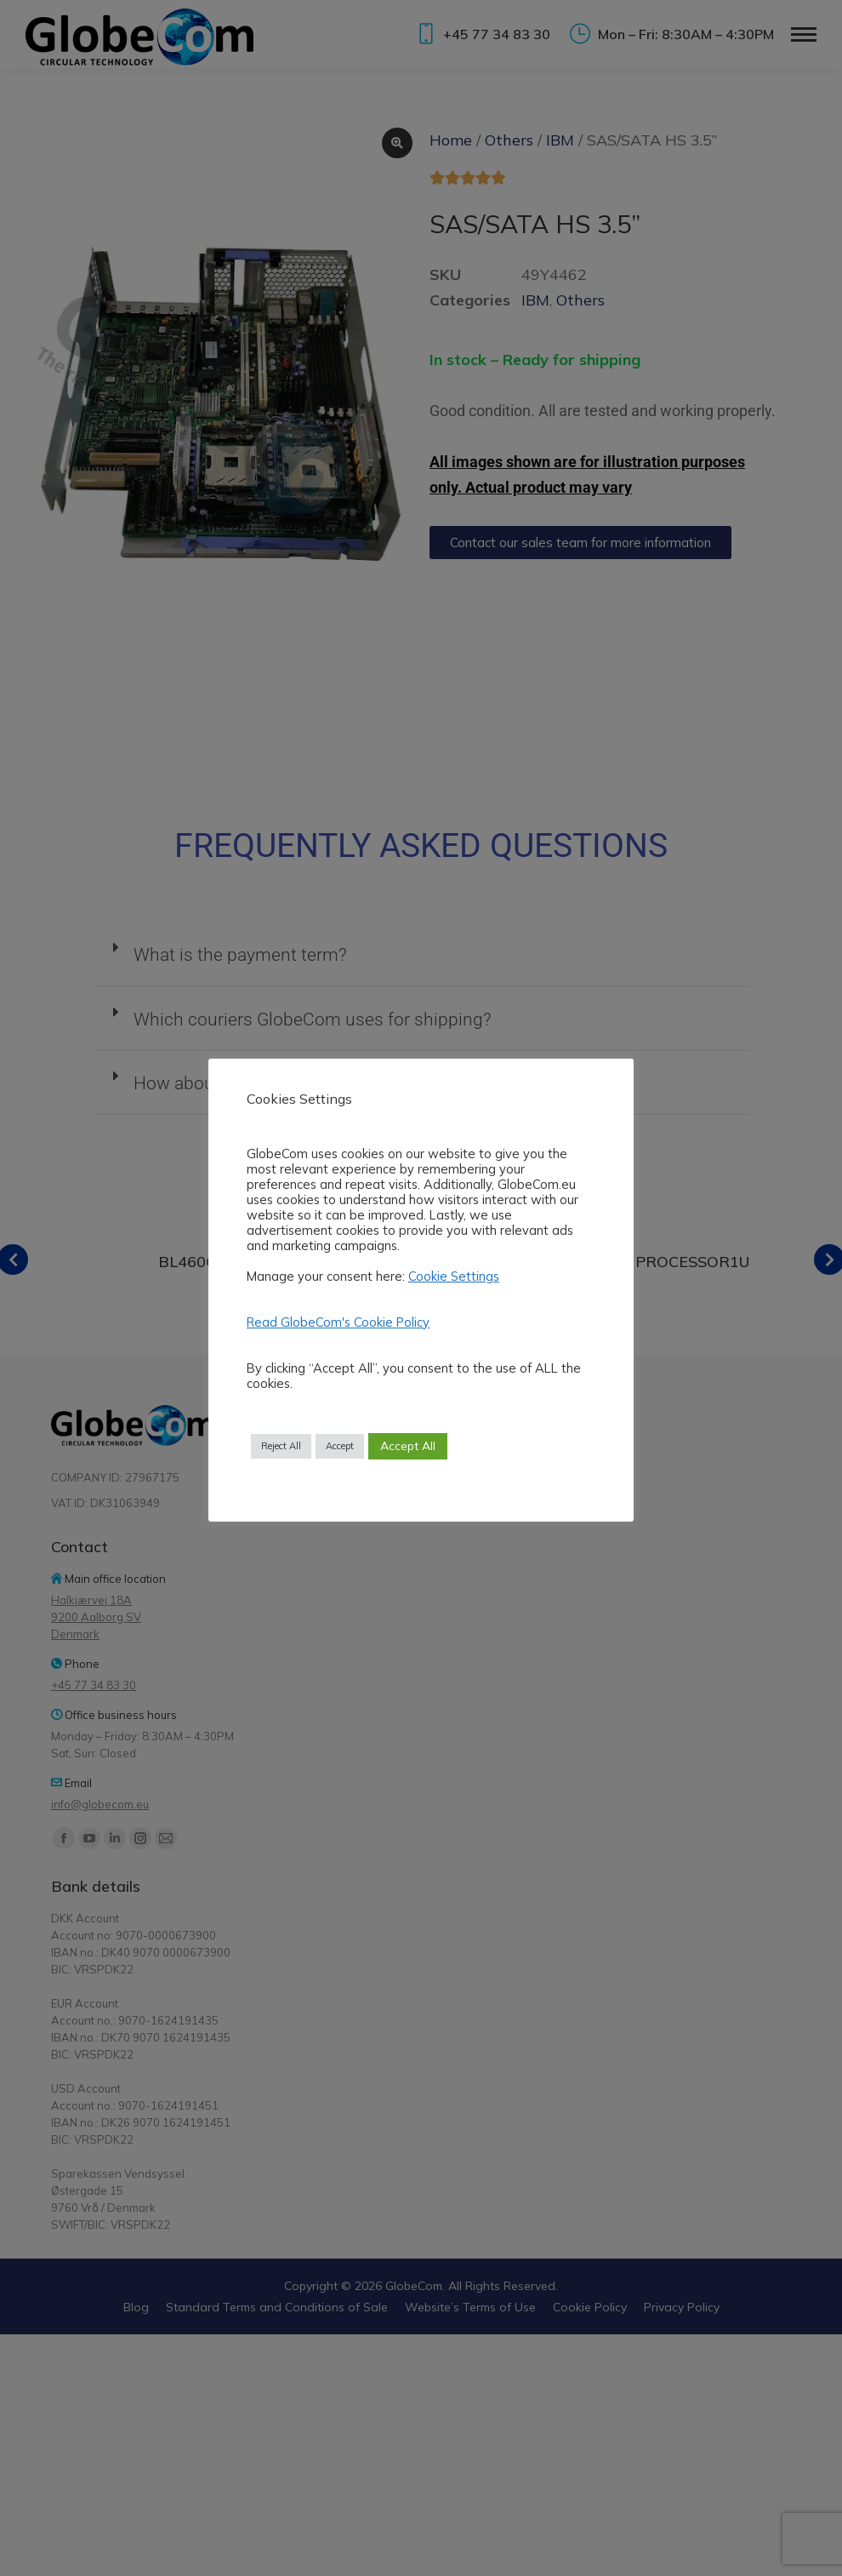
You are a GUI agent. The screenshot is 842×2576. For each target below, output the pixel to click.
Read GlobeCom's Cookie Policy (338, 1322)
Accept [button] (340, 1446)
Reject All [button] (281, 1446)
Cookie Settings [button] (453, 1276)
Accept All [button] (407, 1446)
